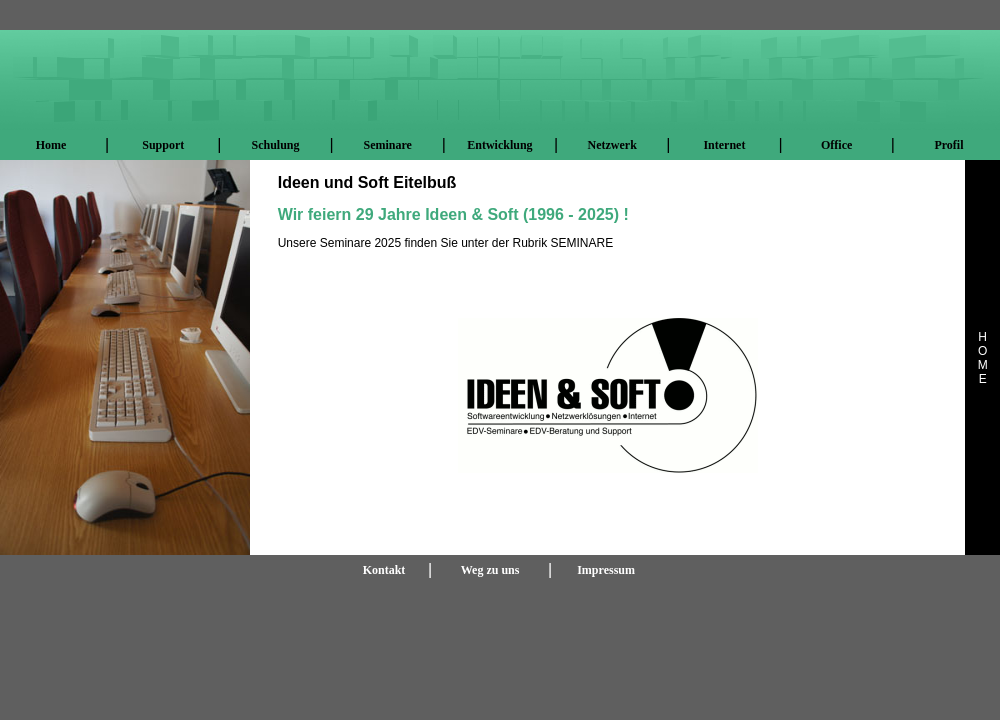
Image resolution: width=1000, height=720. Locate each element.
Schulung (275, 145)
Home (51, 145)
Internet (724, 145)
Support (163, 145)
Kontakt (384, 570)
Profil (948, 145)
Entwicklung (499, 145)
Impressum (606, 570)
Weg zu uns (490, 570)
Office (836, 145)
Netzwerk (612, 145)
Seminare (387, 145)
